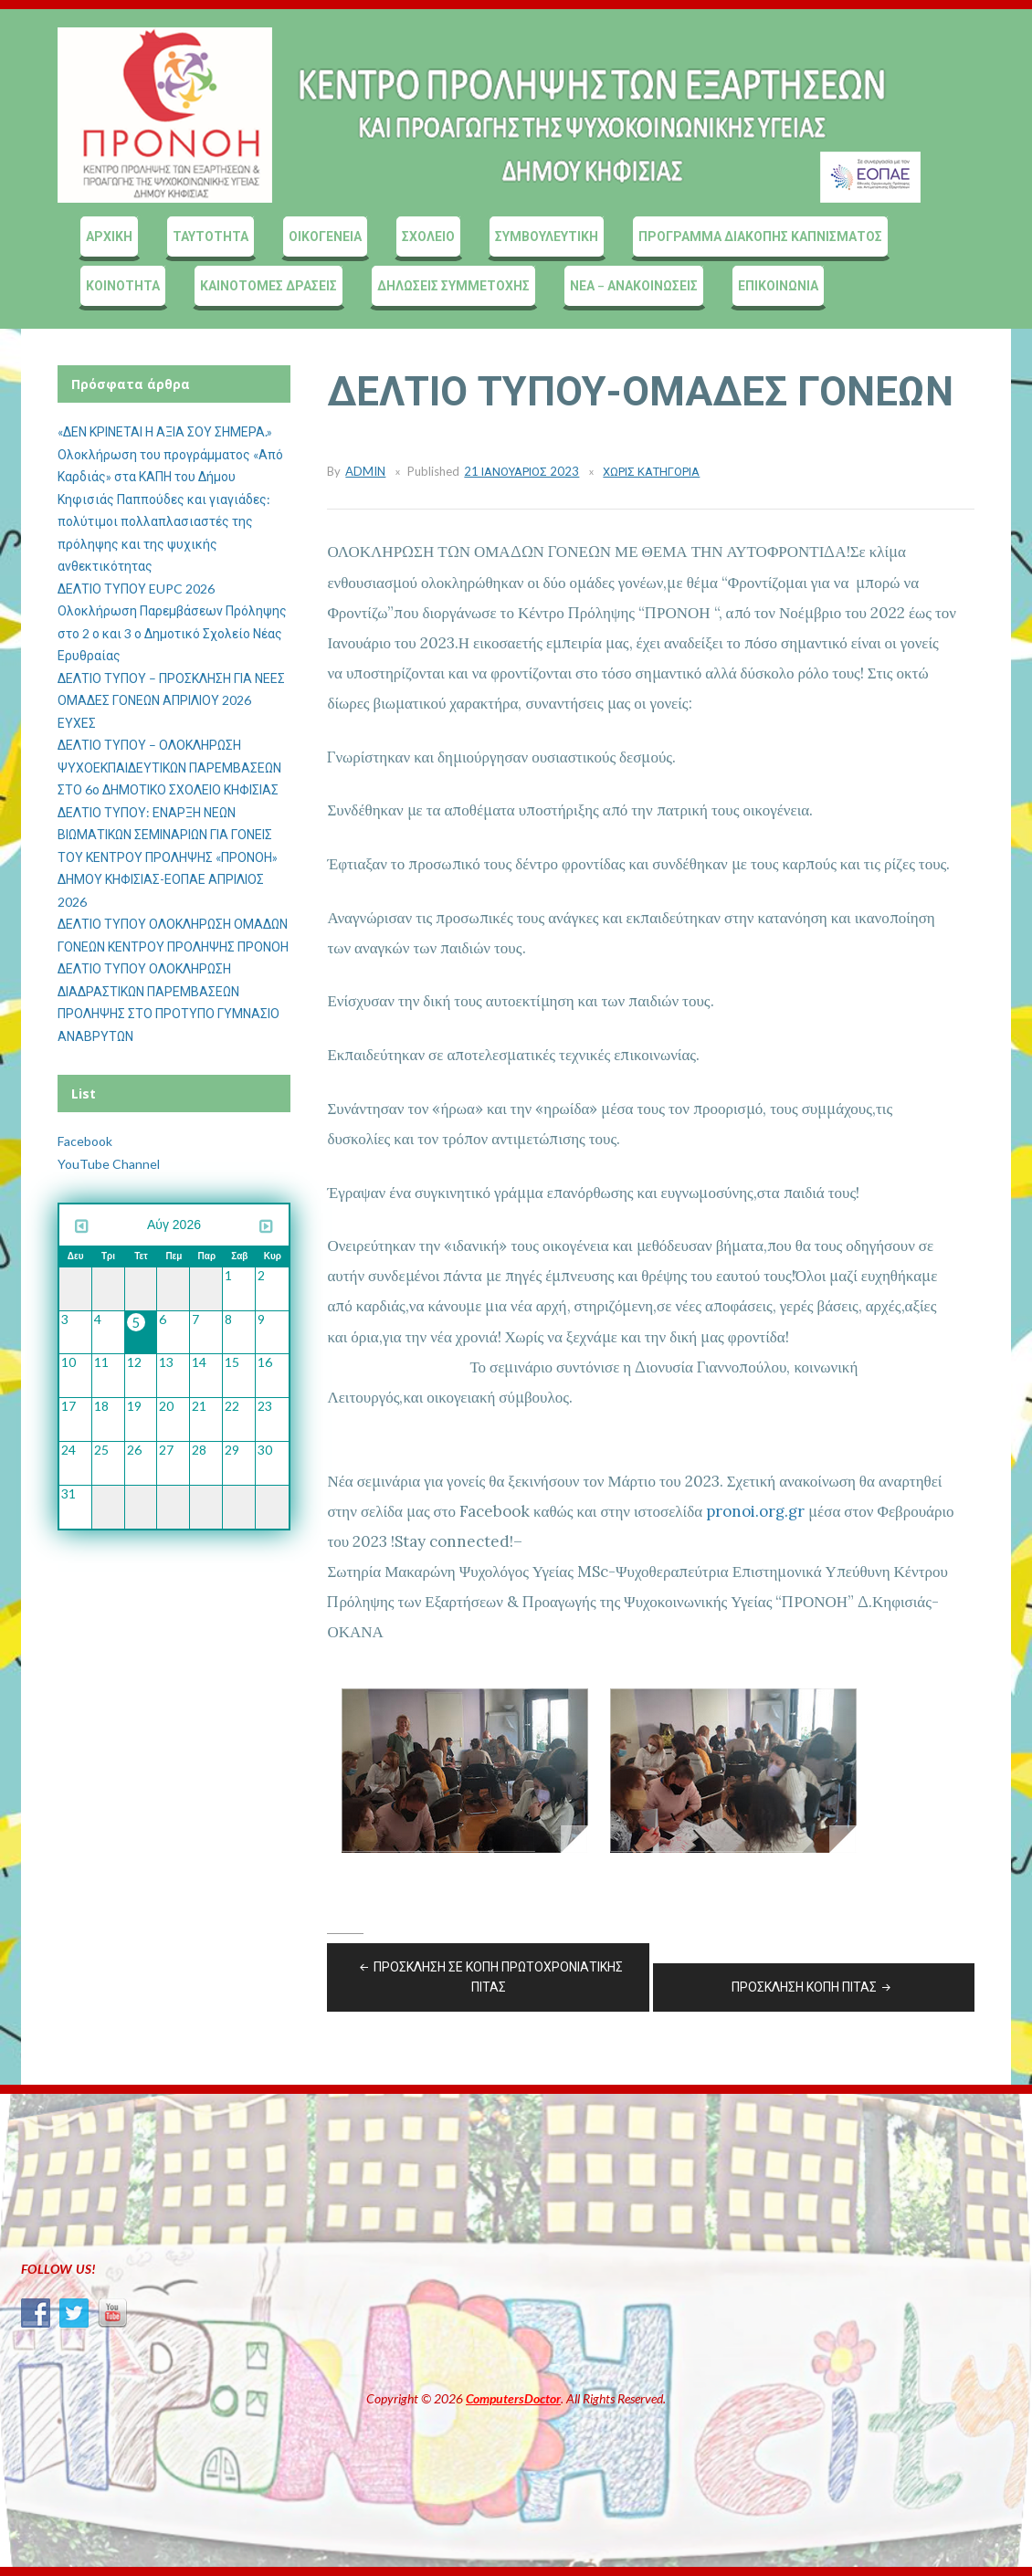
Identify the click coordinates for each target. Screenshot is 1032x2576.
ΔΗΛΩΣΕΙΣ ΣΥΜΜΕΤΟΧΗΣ (453, 285)
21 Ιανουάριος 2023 (521, 471)
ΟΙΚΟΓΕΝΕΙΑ (325, 236)
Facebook (85, 1141)
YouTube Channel (109, 1164)
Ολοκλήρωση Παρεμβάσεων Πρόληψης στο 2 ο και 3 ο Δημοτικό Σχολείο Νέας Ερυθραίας (172, 633)
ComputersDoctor (513, 2398)
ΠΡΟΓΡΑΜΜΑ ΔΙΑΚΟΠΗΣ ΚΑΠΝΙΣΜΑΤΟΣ (760, 236)
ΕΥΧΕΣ (77, 723)
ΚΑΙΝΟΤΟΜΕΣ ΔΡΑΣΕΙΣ (268, 285)
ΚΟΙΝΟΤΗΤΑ (123, 285)
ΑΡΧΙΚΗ (109, 236)
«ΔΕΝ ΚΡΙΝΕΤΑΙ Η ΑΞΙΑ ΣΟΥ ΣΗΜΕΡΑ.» (165, 431)
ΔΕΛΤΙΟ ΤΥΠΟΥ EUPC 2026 (136, 588)
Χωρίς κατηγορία (651, 471)
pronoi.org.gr (755, 1511)
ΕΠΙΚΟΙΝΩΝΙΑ (778, 285)
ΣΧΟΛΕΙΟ (428, 236)
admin (365, 471)
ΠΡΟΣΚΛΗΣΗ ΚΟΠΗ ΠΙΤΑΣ (813, 1986)
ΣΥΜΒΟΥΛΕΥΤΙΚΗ (546, 236)
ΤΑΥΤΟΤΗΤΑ (210, 236)
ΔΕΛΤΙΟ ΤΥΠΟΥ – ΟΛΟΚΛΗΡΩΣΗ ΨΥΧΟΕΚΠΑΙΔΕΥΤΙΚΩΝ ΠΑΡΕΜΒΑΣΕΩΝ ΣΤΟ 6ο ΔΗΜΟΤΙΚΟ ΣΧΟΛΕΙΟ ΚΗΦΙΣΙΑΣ (169, 767)
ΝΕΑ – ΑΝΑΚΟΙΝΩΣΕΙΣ (634, 285)
